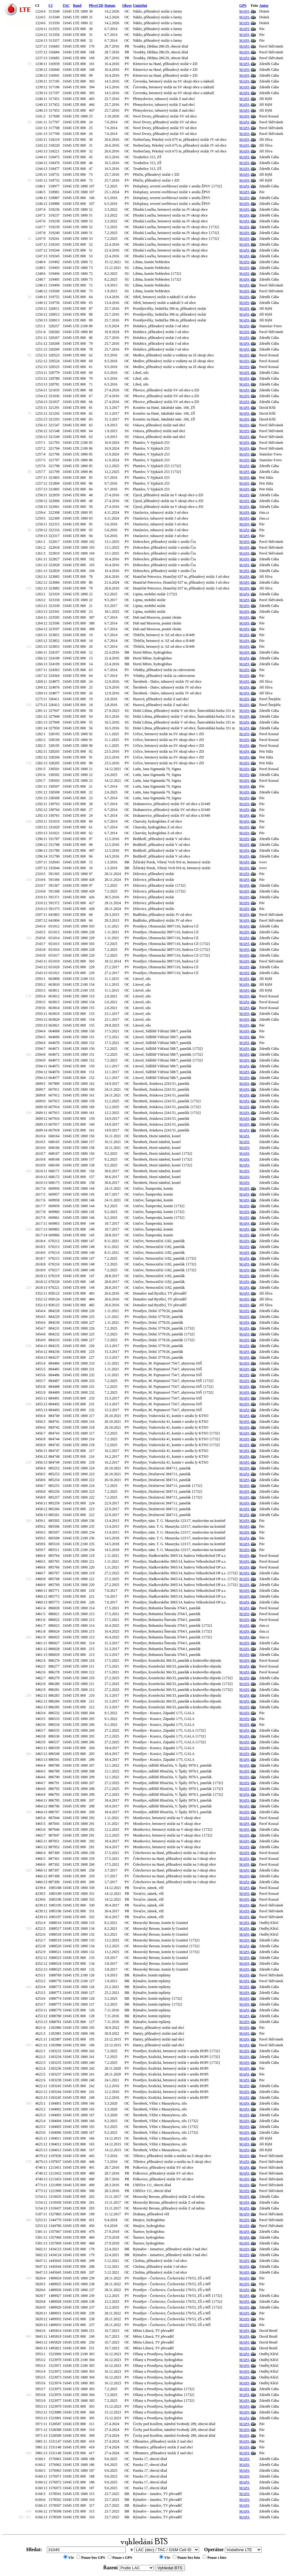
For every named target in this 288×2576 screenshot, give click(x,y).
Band (77, 5)
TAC (66, 5)
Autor (264, 5)
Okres (127, 5)
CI (50, 5)
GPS (242, 5)
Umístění (140, 5)
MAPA (244, 11)
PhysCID (96, 5)
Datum (109, 5)
